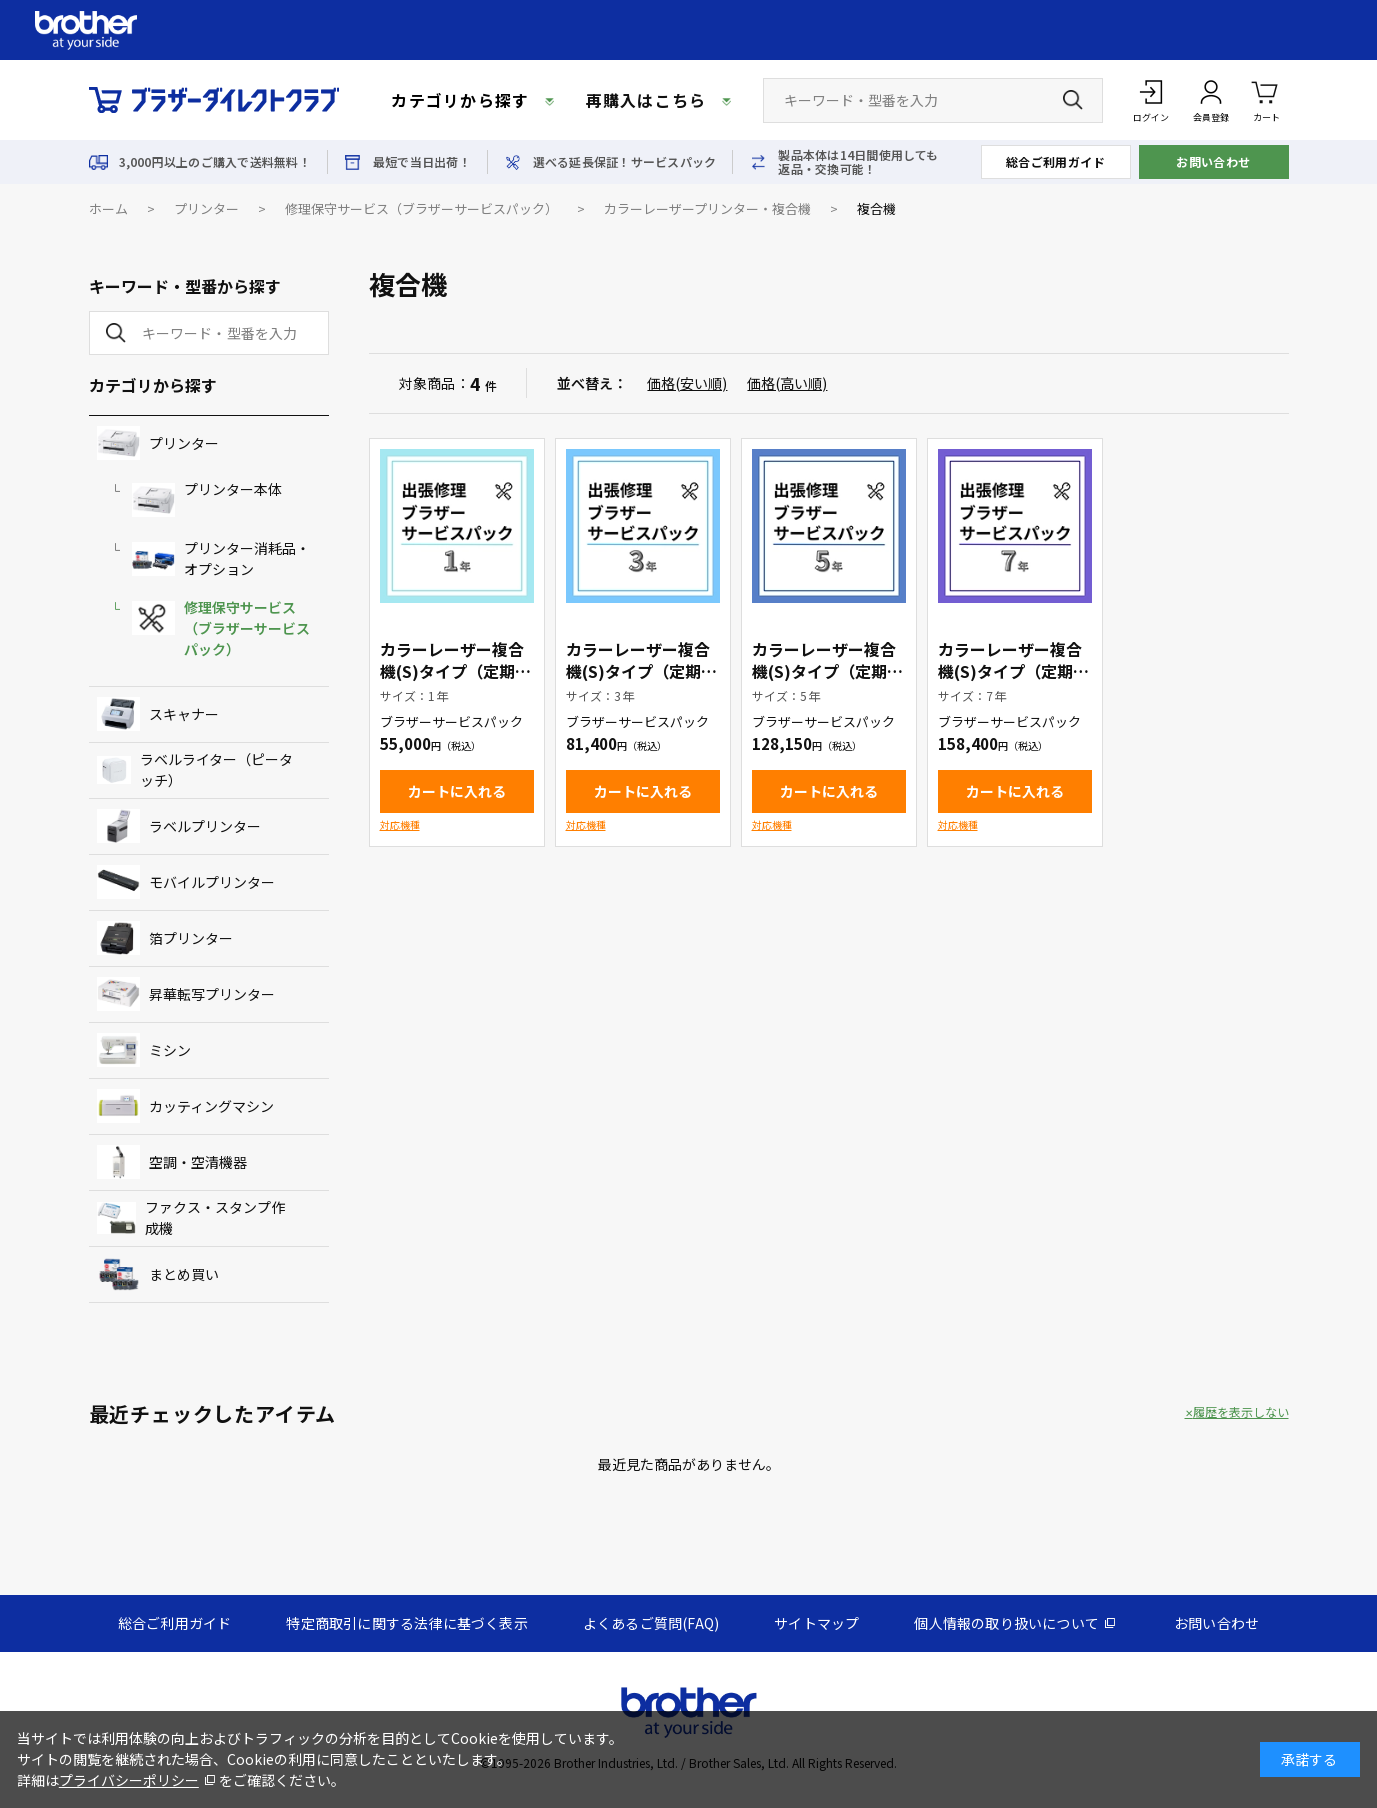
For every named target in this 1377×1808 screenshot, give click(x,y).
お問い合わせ (1213, 161)
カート (1266, 99)
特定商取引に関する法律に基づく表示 (406, 1623)
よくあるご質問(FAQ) (651, 1623)
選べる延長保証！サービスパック (625, 162)
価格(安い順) (687, 383)
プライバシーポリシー (129, 1780)
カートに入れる (457, 791)
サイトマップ (816, 1623)
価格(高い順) (787, 383)
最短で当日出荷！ (422, 162)
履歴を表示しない (1241, 1412)
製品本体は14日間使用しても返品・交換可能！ (858, 162)
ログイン (1151, 117)
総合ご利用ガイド (1056, 161)
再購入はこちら (646, 100)
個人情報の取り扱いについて (1006, 1623)
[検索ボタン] (1073, 100)
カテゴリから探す (460, 100)
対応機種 (400, 824)
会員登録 (1211, 117)
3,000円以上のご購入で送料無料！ (215, 162)
